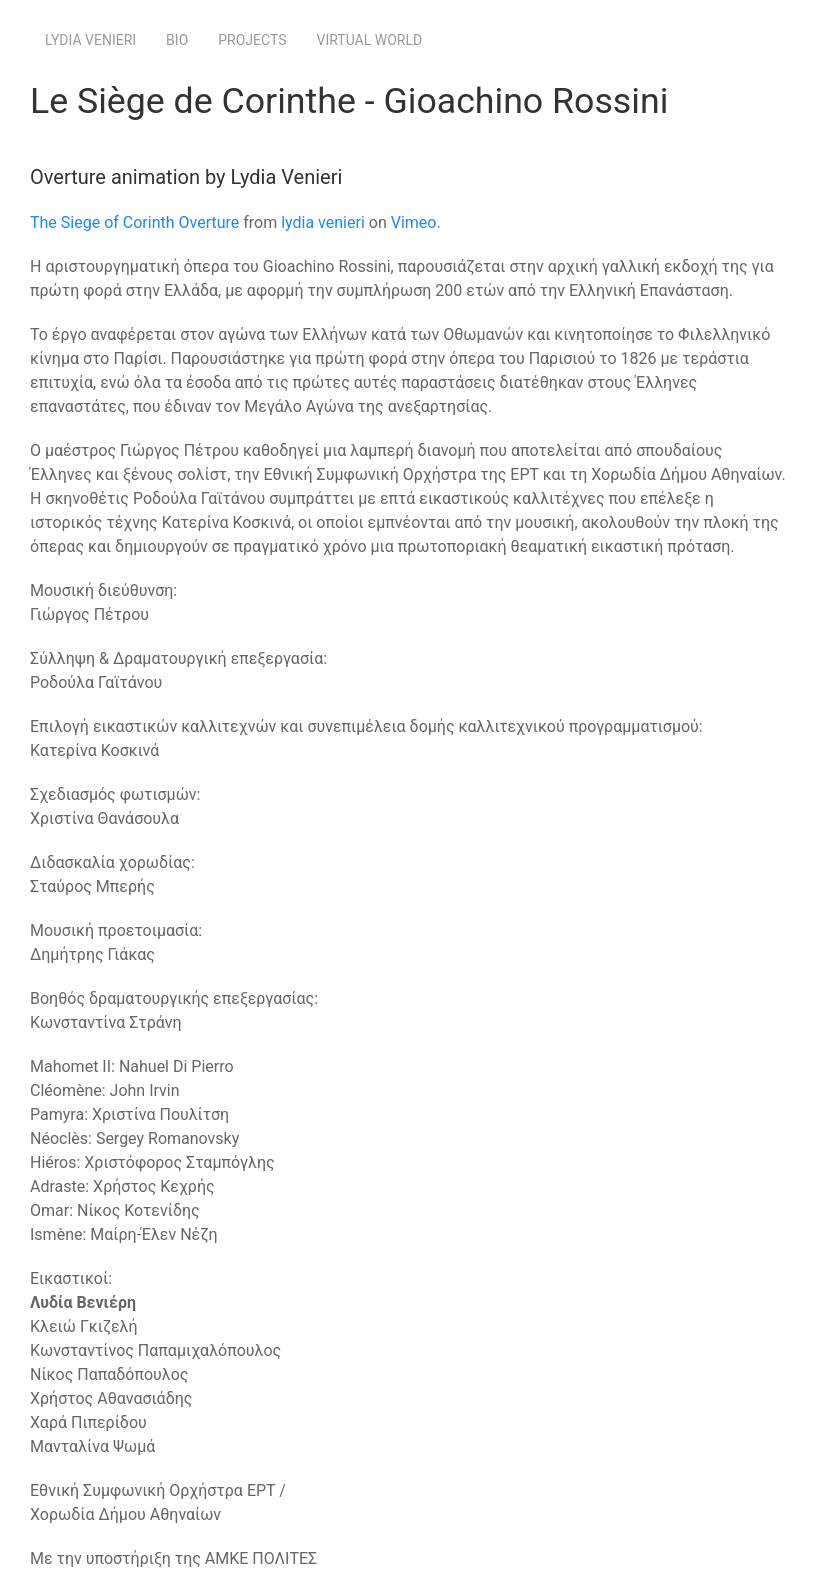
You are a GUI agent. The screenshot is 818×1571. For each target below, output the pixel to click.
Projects (252, 40)
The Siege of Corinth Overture (134, 222)
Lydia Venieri (90, 40)
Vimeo (414, 222)
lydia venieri (323, 222)
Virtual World (370, 40)
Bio (177, 40)
